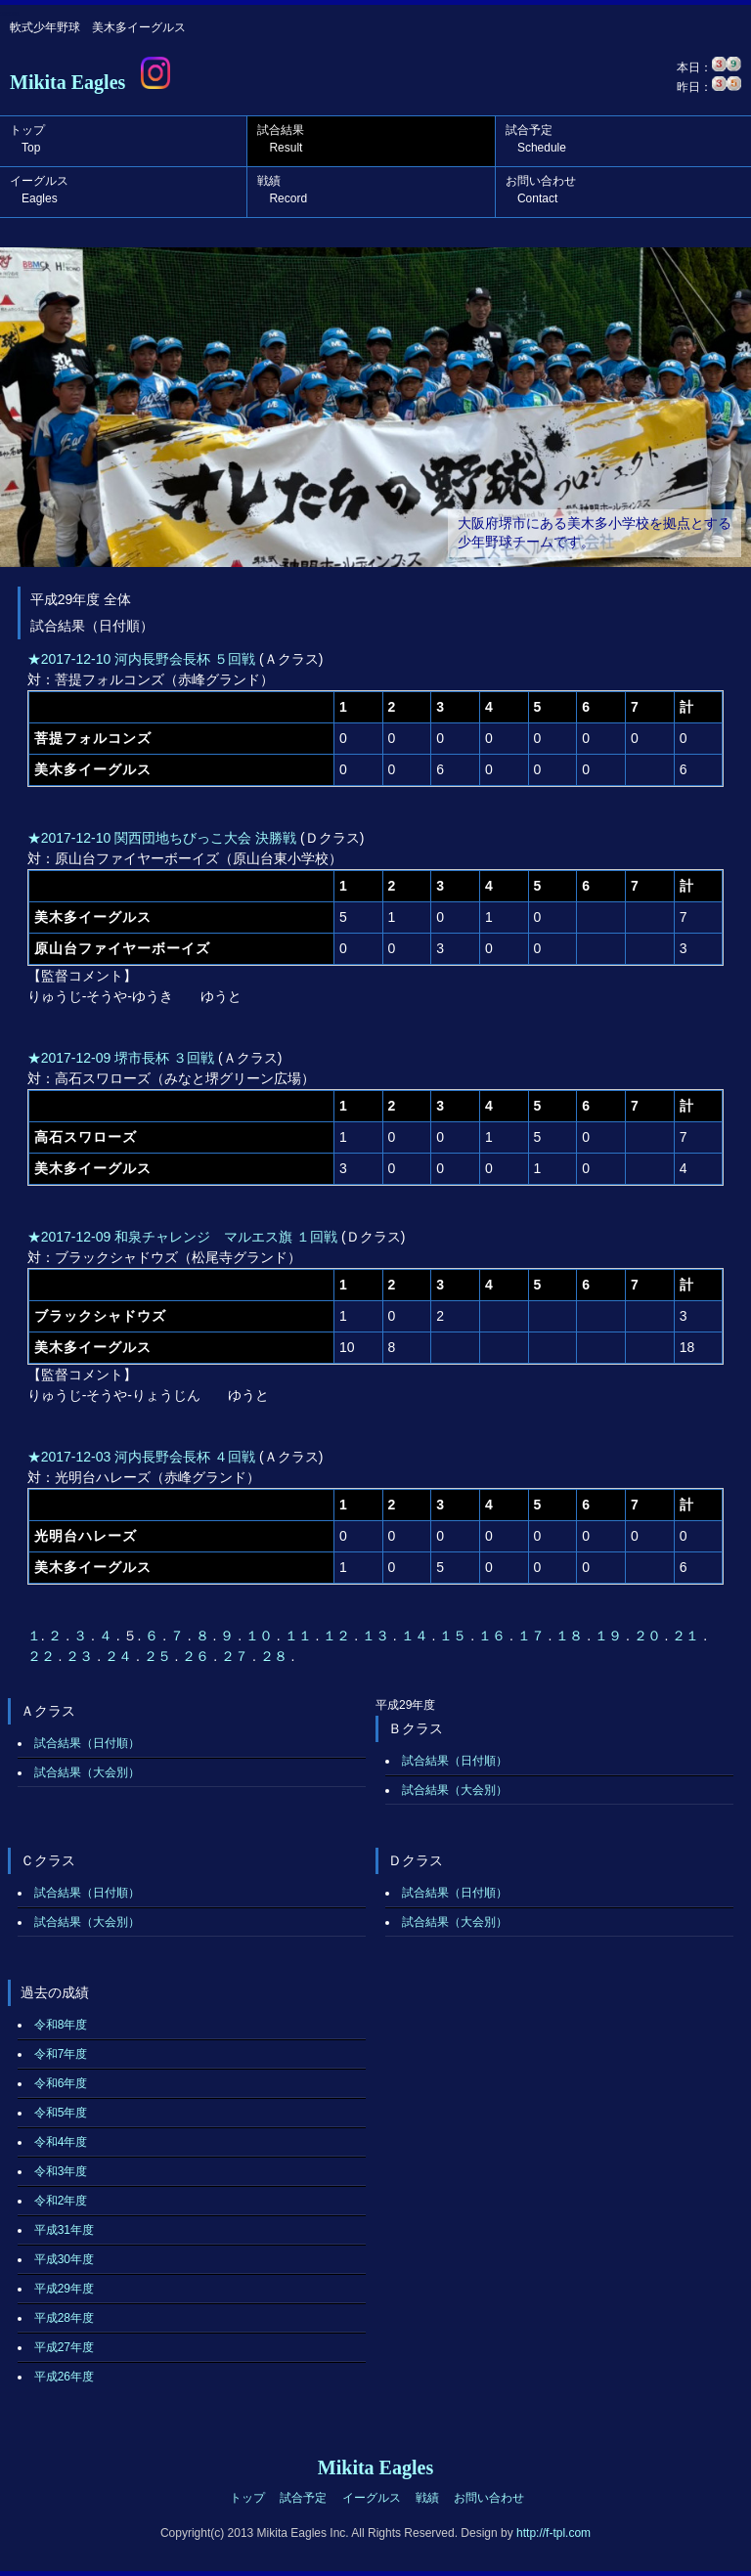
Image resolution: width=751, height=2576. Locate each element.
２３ (81, 1656)
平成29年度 (64, 2288)
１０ (261, 1635)
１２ (338, 1635)
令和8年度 (61, 2024)
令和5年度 (61, 2112)
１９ (610, 1635)
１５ (454, 1635)
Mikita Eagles (67, 82)
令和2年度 (61, 2200)
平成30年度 (64, 2259)
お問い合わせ (541, 189)
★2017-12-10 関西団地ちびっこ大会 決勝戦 (161, 838)
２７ (236, 1656)
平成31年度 (64, 2230)
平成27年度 (64, 2347)
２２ (43, 1656)
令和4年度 (61, 2142)
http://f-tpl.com (553, 2533)
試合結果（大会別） (87, 1772)
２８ (275, 1656)
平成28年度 (64, 2318)
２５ (159, 1656)
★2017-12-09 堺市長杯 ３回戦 (120, 1058)
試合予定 (536, 138)
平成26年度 (64, 2376)
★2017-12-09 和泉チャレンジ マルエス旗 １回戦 (182, 1236)
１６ (493, 1635)
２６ (197, 1656)
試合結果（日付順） (87, 1743)
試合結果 (280, 138)
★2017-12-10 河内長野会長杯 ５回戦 (141, 659)
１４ (416, 1635)
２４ (120, 1656)
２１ (687, 1635)
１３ (377, 1635)
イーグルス (39, 189)
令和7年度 (61, 2054)
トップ (27, 138)
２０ (649, 1635)
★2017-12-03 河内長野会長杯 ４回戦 (141, 1456)
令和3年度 (61, 2171)
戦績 (282, 189)
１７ (533, 1635)
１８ (571, 1635)
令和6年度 (61, 2083)
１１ (300, 1635)
